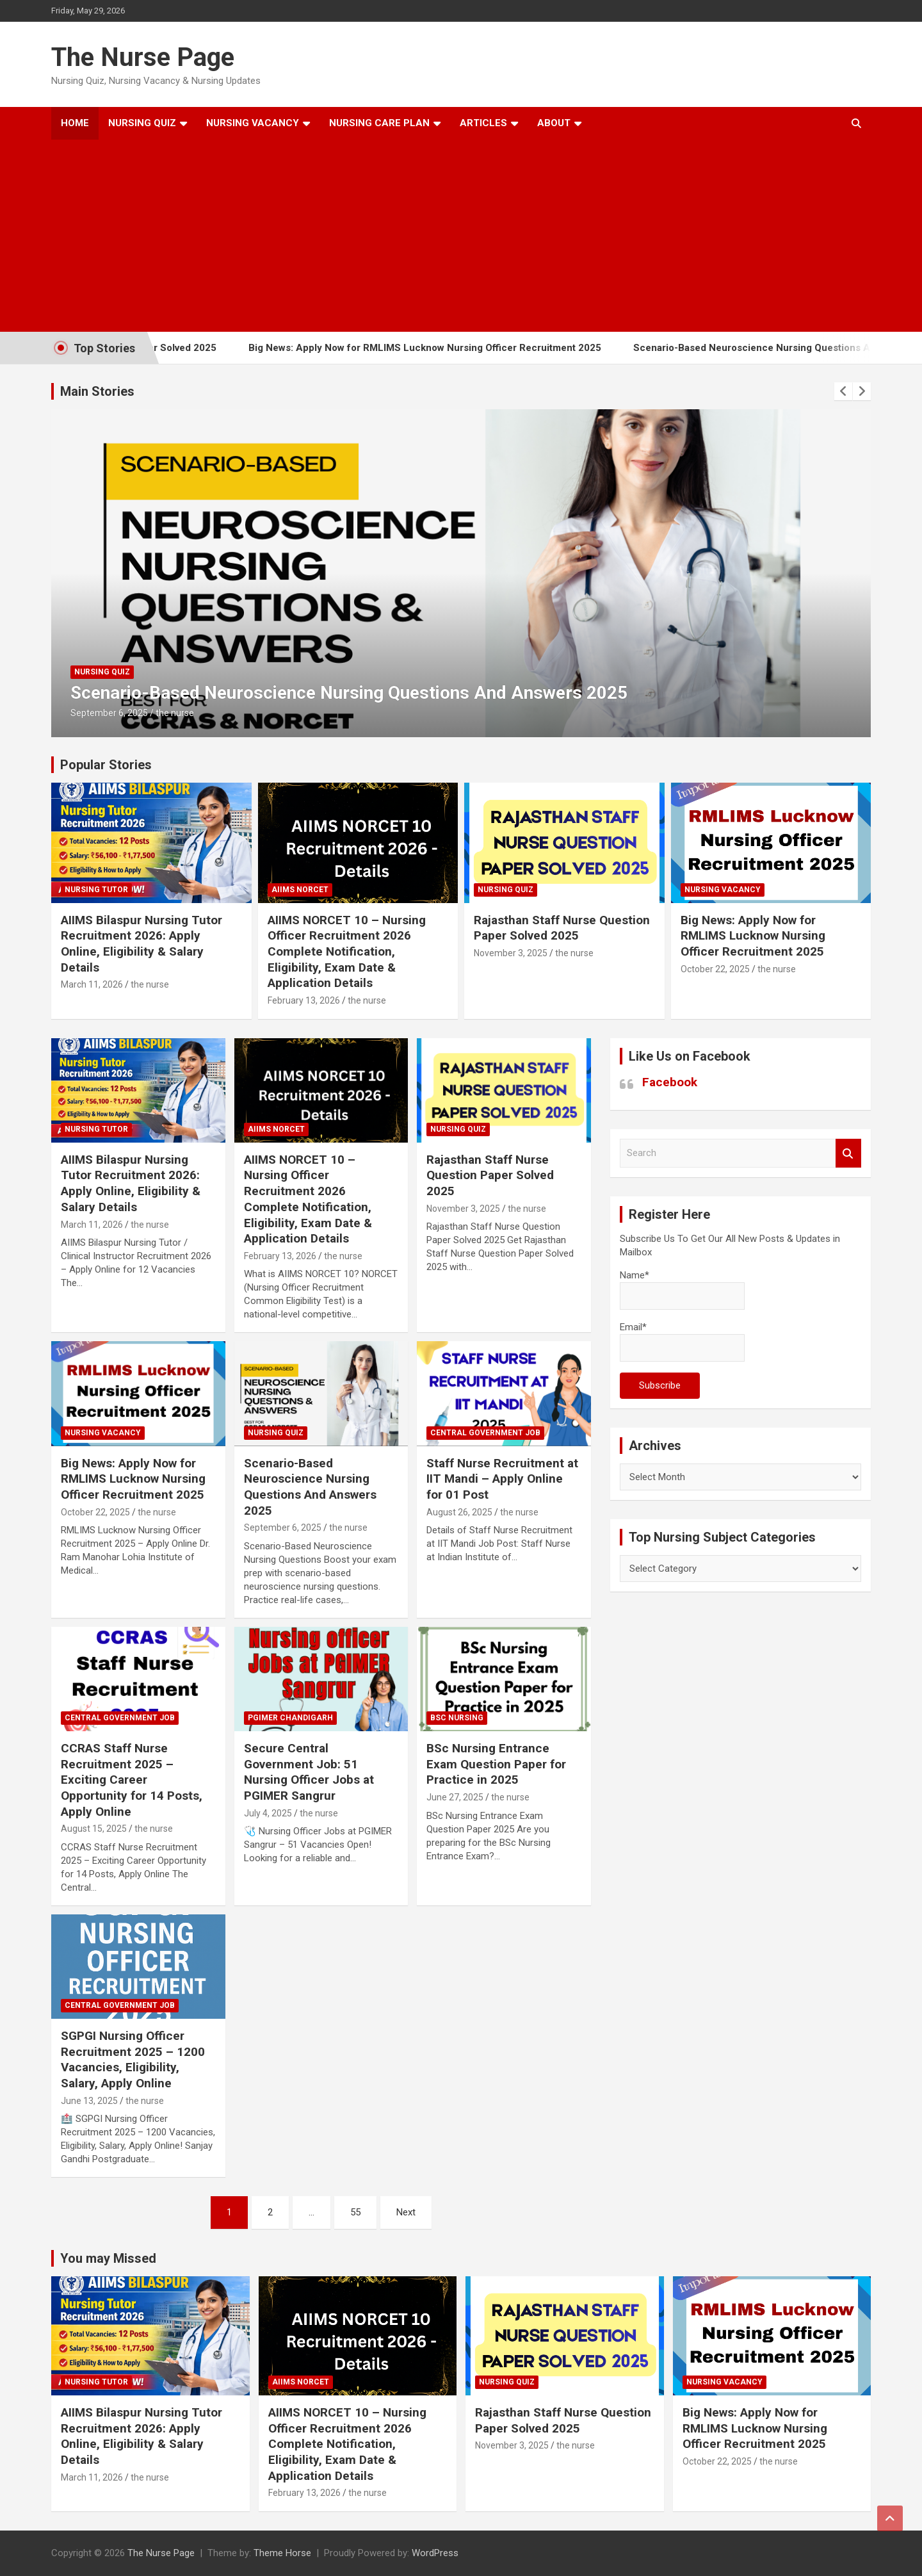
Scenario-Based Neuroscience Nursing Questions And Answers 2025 (348, 692)
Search (848, 1153)
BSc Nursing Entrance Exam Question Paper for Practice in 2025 (496, 1764)
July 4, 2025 (268, 1813)
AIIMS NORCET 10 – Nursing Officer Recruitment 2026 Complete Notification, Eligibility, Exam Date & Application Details (347, 952)
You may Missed (108, 2258)
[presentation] (843, 391)
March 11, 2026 (92, 984)
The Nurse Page (142, 57)
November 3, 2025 (510, 953)
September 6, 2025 (109, 713)
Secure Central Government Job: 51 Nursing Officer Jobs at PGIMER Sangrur (309, 1772)
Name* (682, 1289)
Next (406, 2212)
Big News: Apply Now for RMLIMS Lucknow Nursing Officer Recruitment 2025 (446, 348)
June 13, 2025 (89, 2101)
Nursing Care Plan (379, 123)
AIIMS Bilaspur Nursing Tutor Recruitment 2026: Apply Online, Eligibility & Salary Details (141, 944)
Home (75, 123)
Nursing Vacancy (252, 123)
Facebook (669, 1082)
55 (355, 2212)
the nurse (175, 713)
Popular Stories (106, 764)
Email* (682, 1341)
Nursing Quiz (142, 123)
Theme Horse (282, 2553)
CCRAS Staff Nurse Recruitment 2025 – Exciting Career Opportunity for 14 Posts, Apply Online (131, 1780)
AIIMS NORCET (299, 889)
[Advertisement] (444, 235)
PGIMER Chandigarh (290, 1717)
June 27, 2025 (454, 1797)
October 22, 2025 (715, 969)
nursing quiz (102, 671)
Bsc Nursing (456, 1717)
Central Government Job (485, 1432)
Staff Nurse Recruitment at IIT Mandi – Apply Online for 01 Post (502, 1479)
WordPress (435, 2553)
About (553, 123)
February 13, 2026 (304, 1000)
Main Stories (97, 391)
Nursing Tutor (96, 889)
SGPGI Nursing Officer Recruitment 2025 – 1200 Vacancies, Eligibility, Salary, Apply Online (133, 2059)
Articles (483, 123)
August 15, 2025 (94, 1828)
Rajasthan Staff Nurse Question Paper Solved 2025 (562, 928)
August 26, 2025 (459, 1512)
